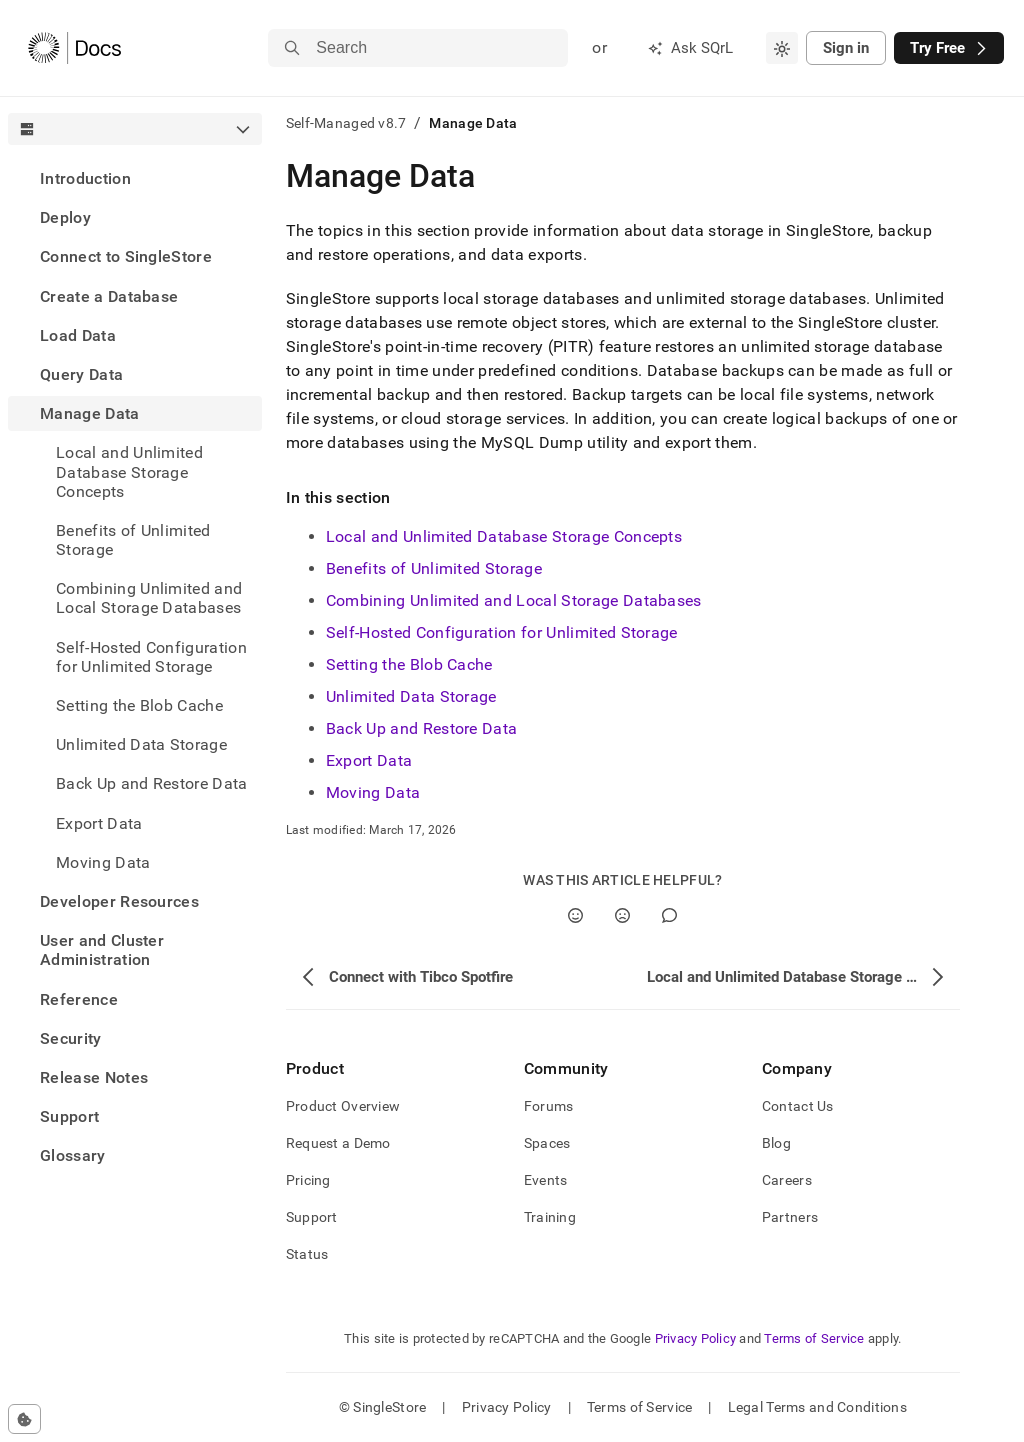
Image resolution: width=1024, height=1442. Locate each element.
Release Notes (94, 1077)
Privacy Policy (696, 1338)
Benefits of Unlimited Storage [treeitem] (133, 540)
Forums (549, 1106)
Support (69, 1116)
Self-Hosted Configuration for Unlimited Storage (502, 632)
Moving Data (103, 862)
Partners (790, 1217)
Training (550, 1217)
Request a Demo (338, 1143)
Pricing (308, 1180)
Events (546, 1180)
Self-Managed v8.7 (346, 123)
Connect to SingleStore (126, 256)
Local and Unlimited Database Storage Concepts (504, 536)
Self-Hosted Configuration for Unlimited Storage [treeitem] (151, 657)
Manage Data (90, 413)
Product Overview (343, 1106)
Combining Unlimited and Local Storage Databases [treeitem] (149, 598)
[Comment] (669, 915)
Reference (79, 999)
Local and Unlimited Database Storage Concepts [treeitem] (129, 471)
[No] (622, 915)
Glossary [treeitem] (73, 1155)
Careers (787, 1180)
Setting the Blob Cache (409, 664)
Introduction (85, 178)
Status (307, 1254)
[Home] (74, 48)
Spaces (547, 1143)
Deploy (65, 217)
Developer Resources (119, 901)
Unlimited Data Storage (141, 744)
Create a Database (109, 296)
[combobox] (782, 48)
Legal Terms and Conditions (817, 1407)
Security (71, 1038)
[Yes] (575, 915)
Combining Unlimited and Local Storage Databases (514, 600)
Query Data (81, 374)
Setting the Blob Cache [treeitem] (139, 705)
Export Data (369, 760)
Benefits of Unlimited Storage (434, 568)
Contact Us (798, 1106)
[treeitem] (135, 178)
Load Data (78, 335)
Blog (776, 1143)
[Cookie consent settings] (24, 1419)
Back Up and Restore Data (152, 783)
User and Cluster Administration (102, 950)
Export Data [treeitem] (99, 823)
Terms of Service (814, 1338)
